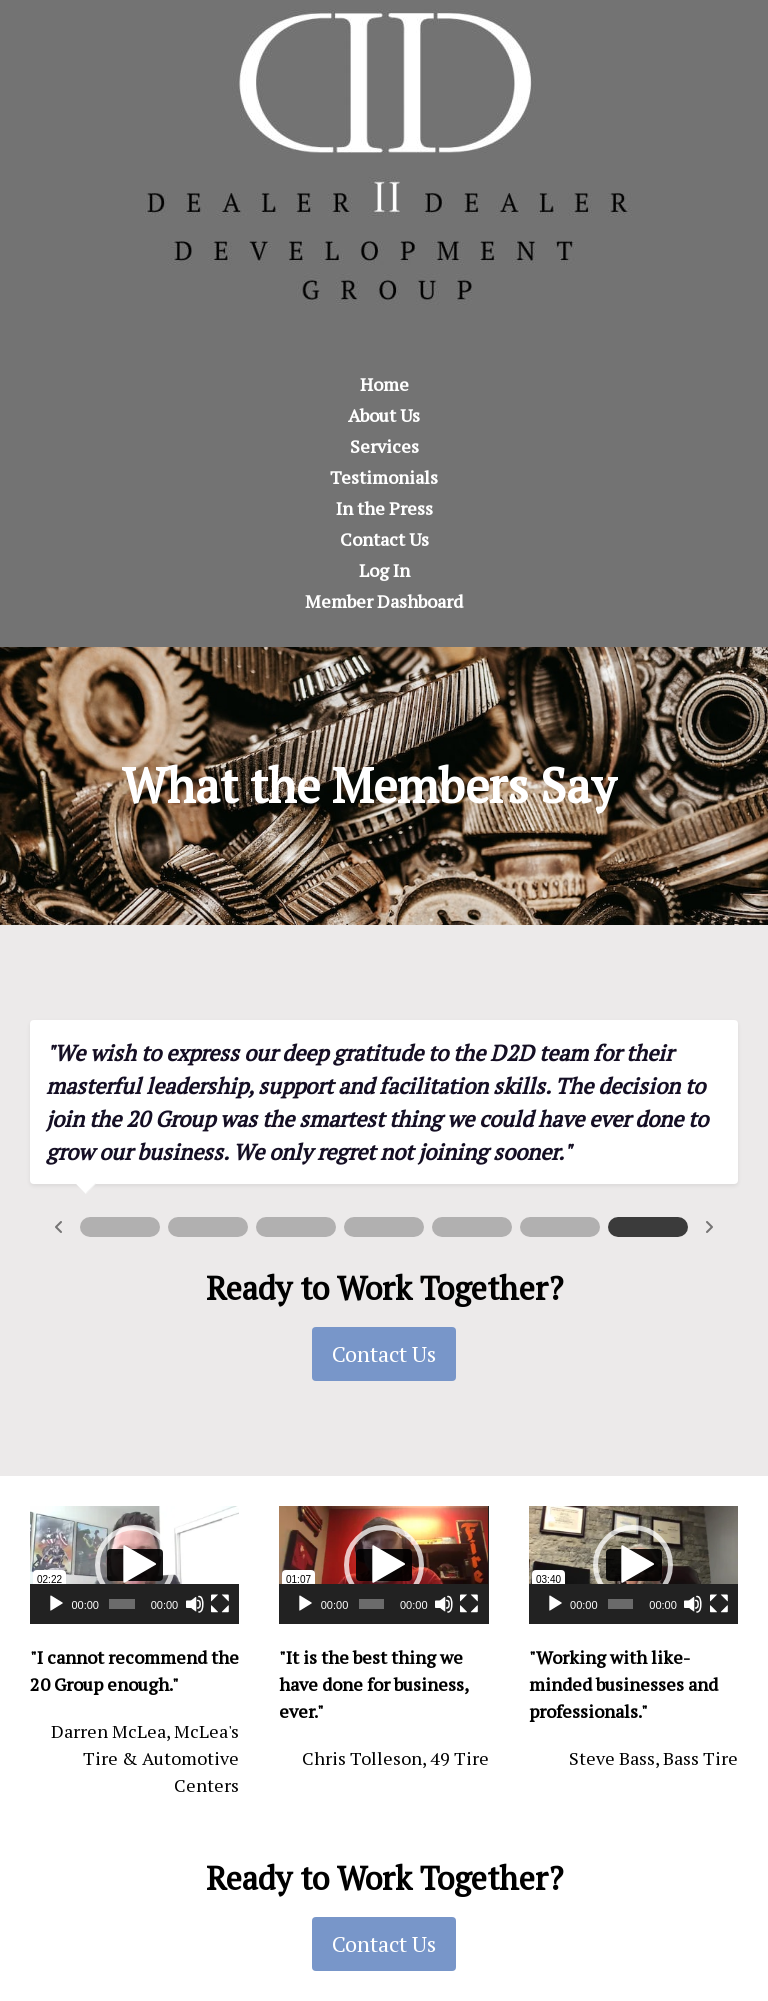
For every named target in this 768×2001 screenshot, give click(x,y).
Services (384, 446)
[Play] (56, 1604)
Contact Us (384, 539)
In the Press (384, 508)
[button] (135, 1565)
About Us (384, 415)
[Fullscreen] (220, 1604)
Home (384, 384)
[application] (134, 1565)
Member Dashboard (384, 601)
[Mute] (195, 1604)
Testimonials (384, 477)
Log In (384, 570)
